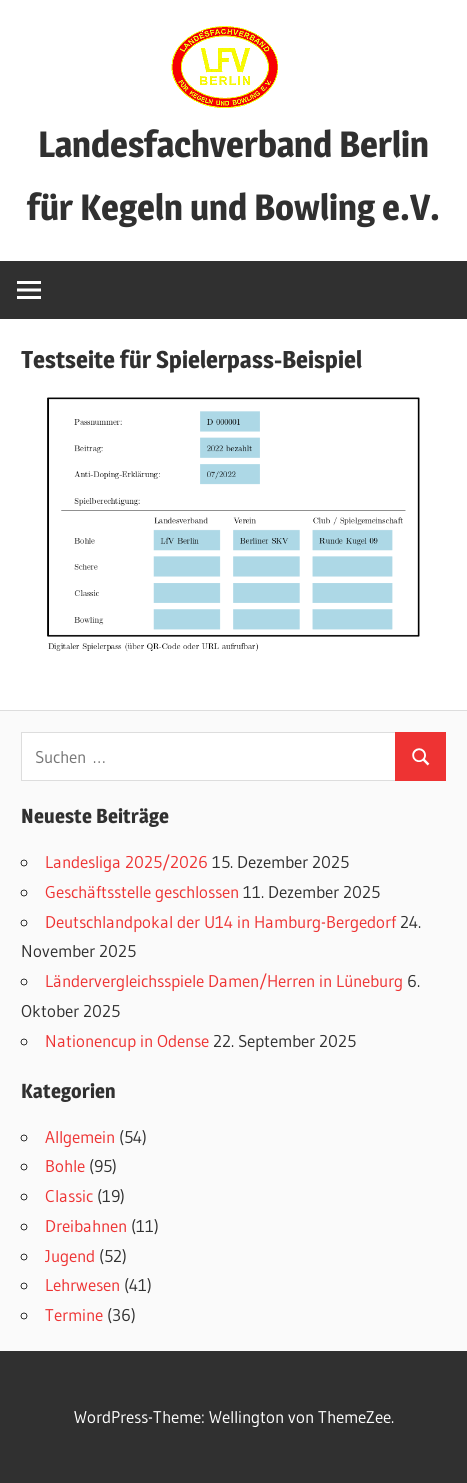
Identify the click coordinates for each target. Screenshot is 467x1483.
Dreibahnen (86, 1225)
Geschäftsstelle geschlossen (142, 891)
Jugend (70, 1255)
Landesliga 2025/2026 (126, 861)
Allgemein (80, 1136)
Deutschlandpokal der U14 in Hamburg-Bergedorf (220, 921)
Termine (74, 1314)
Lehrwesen (82, 1284)
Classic (69, 1195)
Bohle (65, 1165)
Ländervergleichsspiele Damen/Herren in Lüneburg (224, 980)
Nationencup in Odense (127, 1040)
